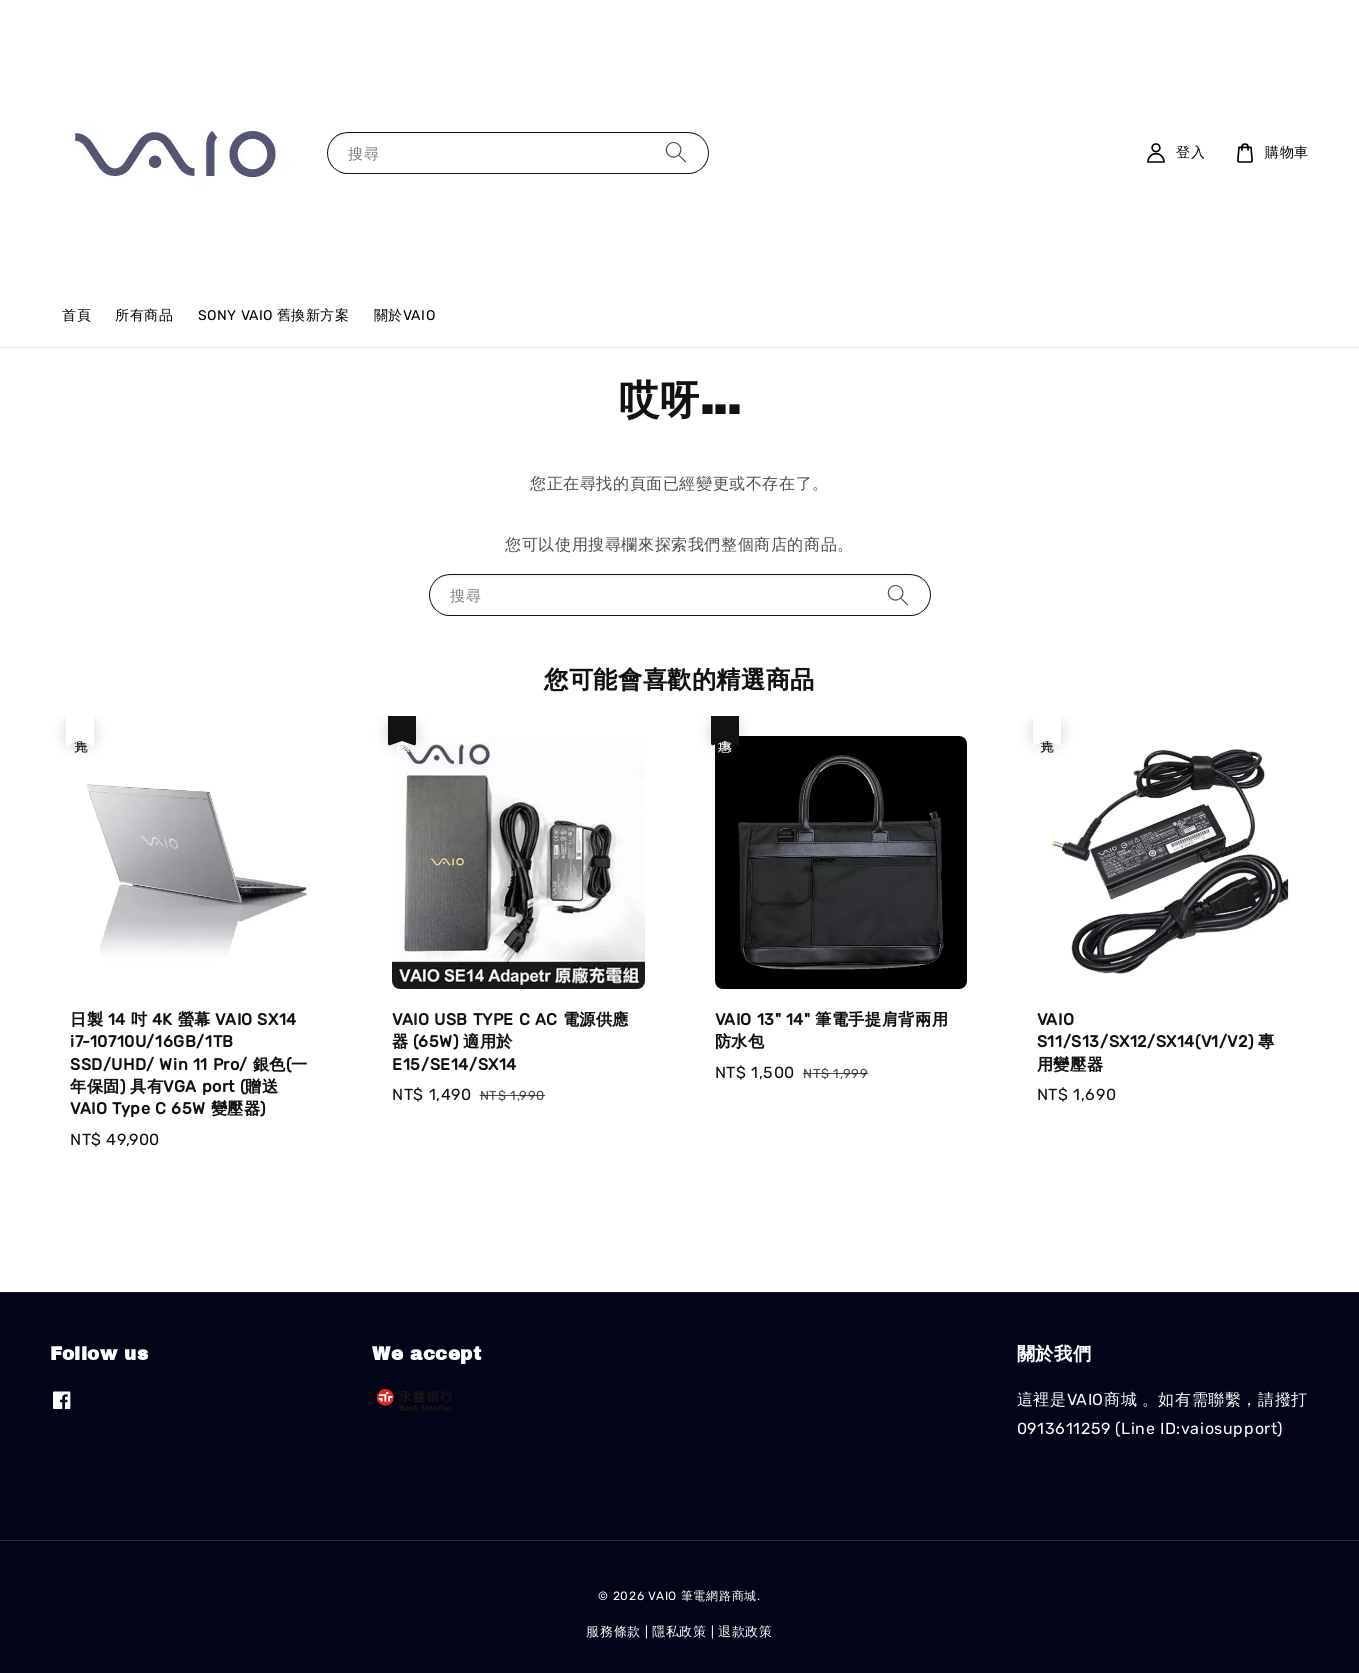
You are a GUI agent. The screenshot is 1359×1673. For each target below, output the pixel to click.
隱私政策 (679, 1631)
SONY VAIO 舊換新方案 (274, 315)
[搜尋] (676, 152)
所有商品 (144, 315)
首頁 (76, 315)
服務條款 (613, 1631)
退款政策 (745, 1631)
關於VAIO (405, 315)
